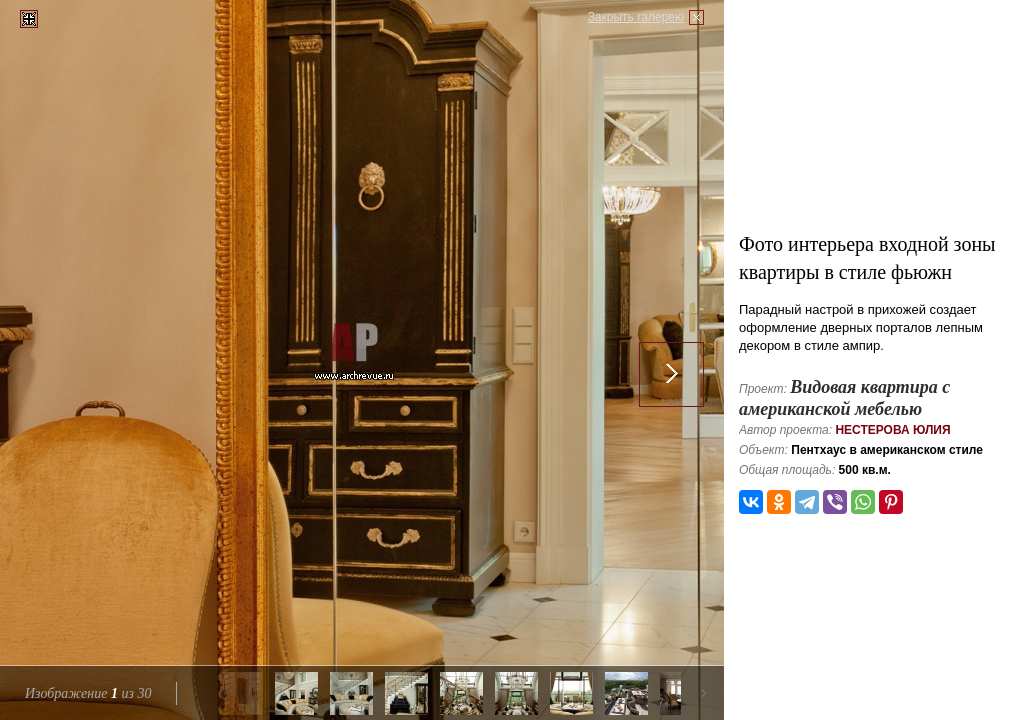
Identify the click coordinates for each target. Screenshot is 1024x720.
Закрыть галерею (636, 17)
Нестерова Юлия (892, 430)
